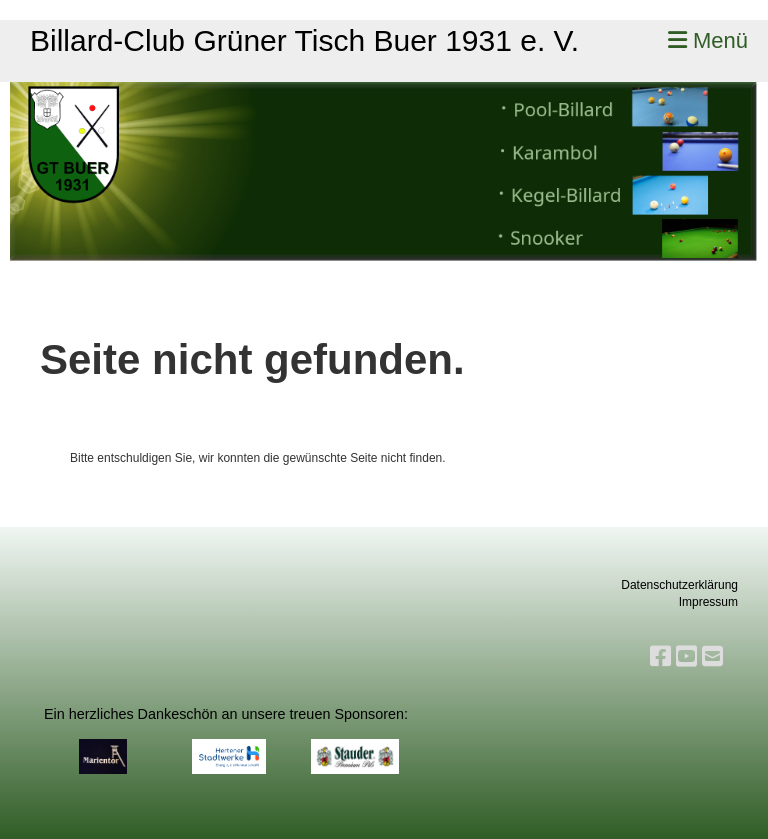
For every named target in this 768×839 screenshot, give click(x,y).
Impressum (708, 602)
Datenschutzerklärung (679, 585)
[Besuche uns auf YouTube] (686, 656)
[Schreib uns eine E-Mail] (712, 656)
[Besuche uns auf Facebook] (660, 656)
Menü (708, 40)
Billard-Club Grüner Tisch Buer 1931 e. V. (304, 40)
